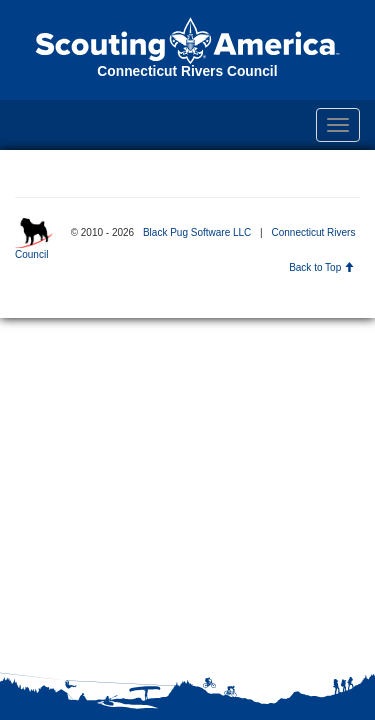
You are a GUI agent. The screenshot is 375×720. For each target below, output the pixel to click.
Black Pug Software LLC (197, 232)
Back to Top (321, 267)
